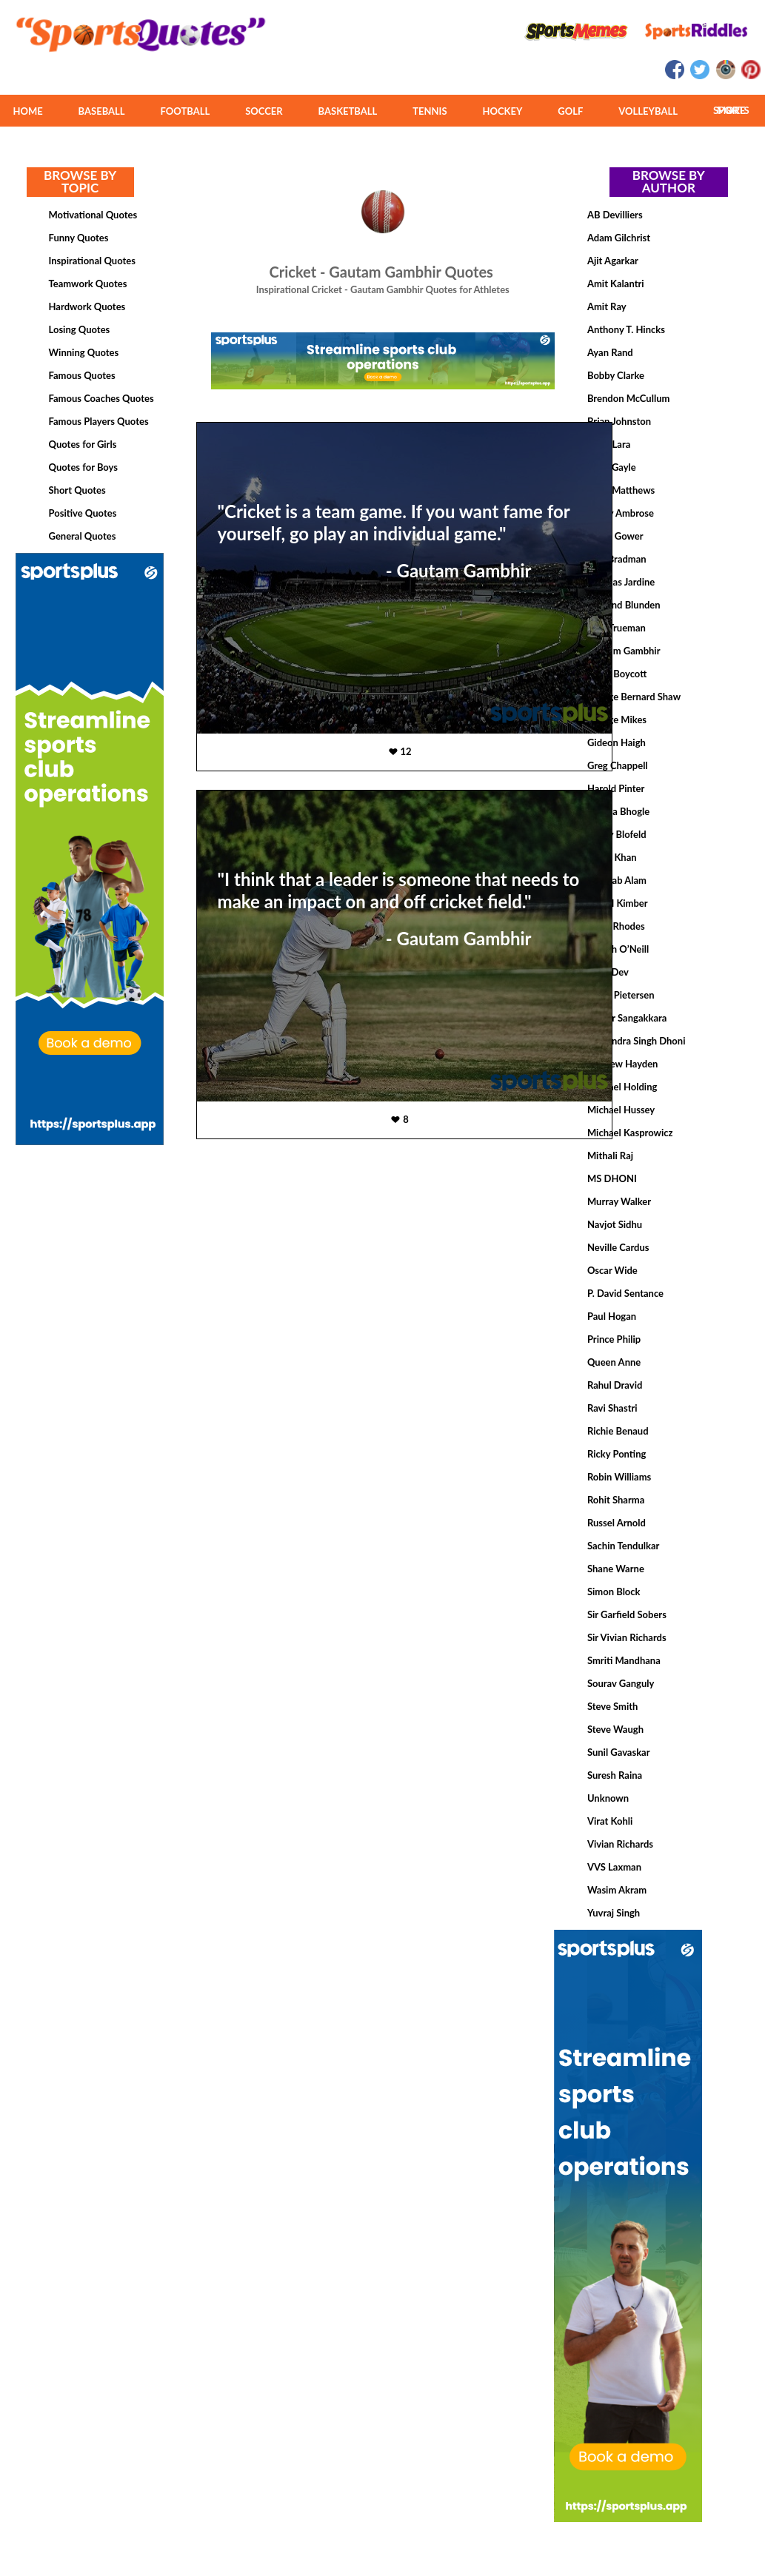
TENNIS (429, 111)
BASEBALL (101, 111)
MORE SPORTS (731, 110)
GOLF (570, 111)
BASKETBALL (348, 111)
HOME (27, 111)
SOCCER (263, 111)
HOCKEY (502, 111)
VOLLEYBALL (648, 111)
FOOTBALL (185, 111)
